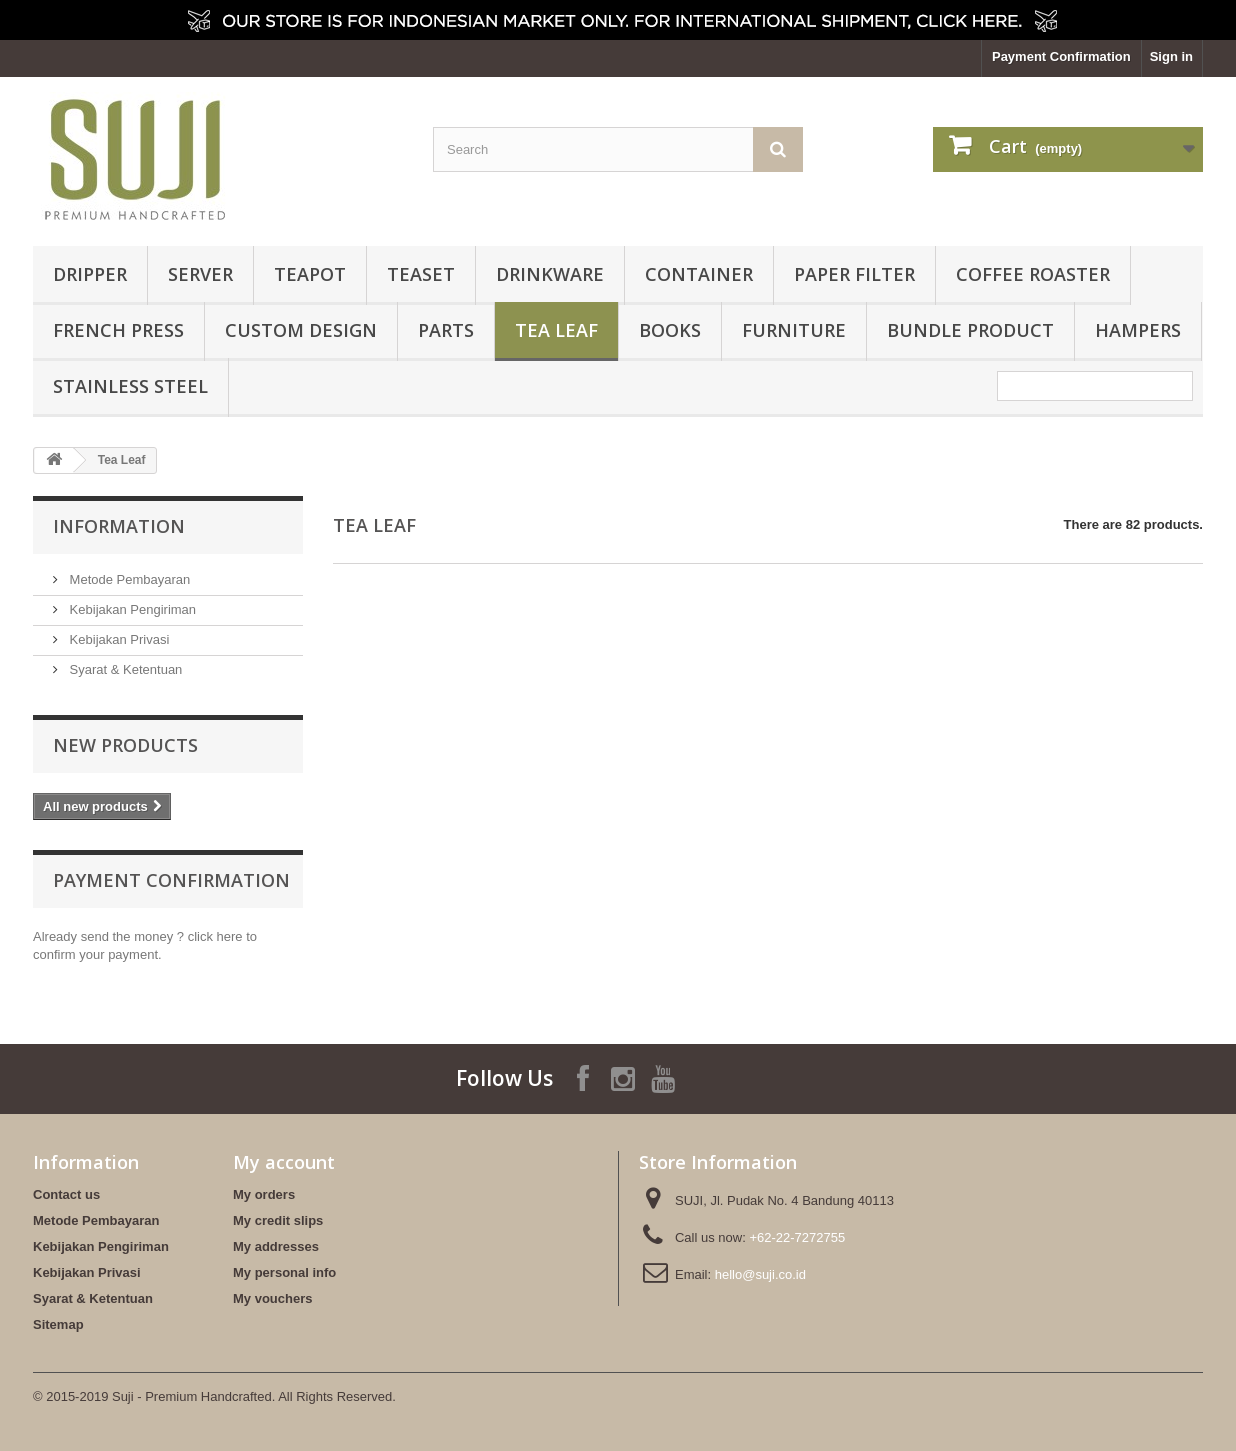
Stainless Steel (130, 386)
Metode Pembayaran (128, 579)
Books (670, 330)
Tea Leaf (556, 330)
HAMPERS (1138, 330)
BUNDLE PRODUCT (970, 330)
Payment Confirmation (1061, 56)
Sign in (1171, 56)
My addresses (276, 1246)
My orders (264, 1194)
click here (215, 936)
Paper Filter (854, 274)
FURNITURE (794, 330)
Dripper (90, 274)
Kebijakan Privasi (117, 639)
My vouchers (272, 1298)
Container (699, 274)
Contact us (66, 1194)
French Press (118, 330)
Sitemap (58, 1324)
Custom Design (301, 330)
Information (119, 526)
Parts (446, 330)
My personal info (284, 1272)
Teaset (421, 274)
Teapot (310, 274)
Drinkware (550, 274)
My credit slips (278, 1220)
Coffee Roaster (1033, 274)
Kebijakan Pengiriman (131, 609)
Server (200, 274)
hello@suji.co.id (760, 1274)
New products (125, 745)
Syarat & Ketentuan (124, 669)
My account (284, 1162)
